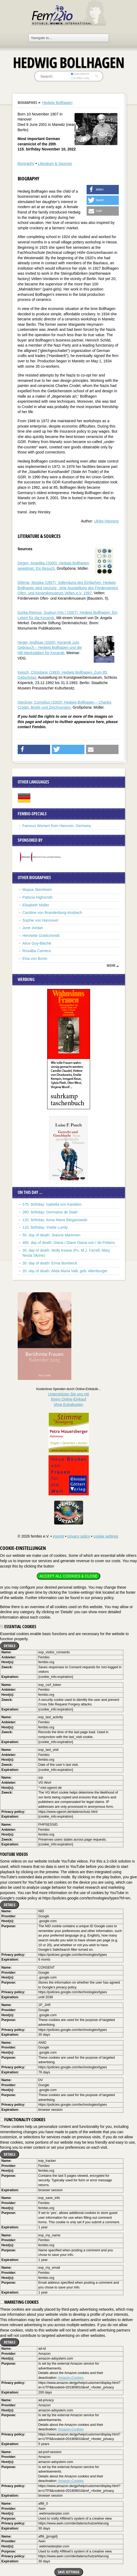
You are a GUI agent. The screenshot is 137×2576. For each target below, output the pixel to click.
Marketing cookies (19, 2302)
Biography (26, 163)
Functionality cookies (22, 2120)
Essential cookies (18, 1627)
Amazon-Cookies (71, 2378)
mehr (111, 965)
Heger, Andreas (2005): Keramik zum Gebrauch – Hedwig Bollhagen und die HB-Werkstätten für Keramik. (50, 647)
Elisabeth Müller (36, 905)
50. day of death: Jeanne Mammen (51, 1235)
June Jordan (33, 928)
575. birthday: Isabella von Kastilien (52, 1204)
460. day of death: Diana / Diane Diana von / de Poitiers (69, 1242)
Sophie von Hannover (41, 920)
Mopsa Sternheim (37, 889)
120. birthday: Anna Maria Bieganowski (55, 1220)
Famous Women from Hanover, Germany (57, 826)
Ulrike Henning (106, 521)
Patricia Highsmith (38, 897)
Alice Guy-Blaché (37, 943)
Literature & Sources (55, 163)
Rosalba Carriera (37, 951)
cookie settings (105, 1536)
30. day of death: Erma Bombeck (50, 1263)
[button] (103, 189)
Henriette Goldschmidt (41, 935)
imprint (58, 1536)
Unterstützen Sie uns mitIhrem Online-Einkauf (68, 1399)
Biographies (27, 102)
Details (9, 1645)
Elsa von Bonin (35, 958)
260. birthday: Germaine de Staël (50, 1212)
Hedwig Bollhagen (57, 102)
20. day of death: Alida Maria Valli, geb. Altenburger (65, 1271)
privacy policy (79, 1536)
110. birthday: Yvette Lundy (45, 1227)
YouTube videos (14, 1854)
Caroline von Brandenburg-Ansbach (52, 912)
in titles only (80, 78)
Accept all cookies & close (68, 1576)
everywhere (80, 73)
